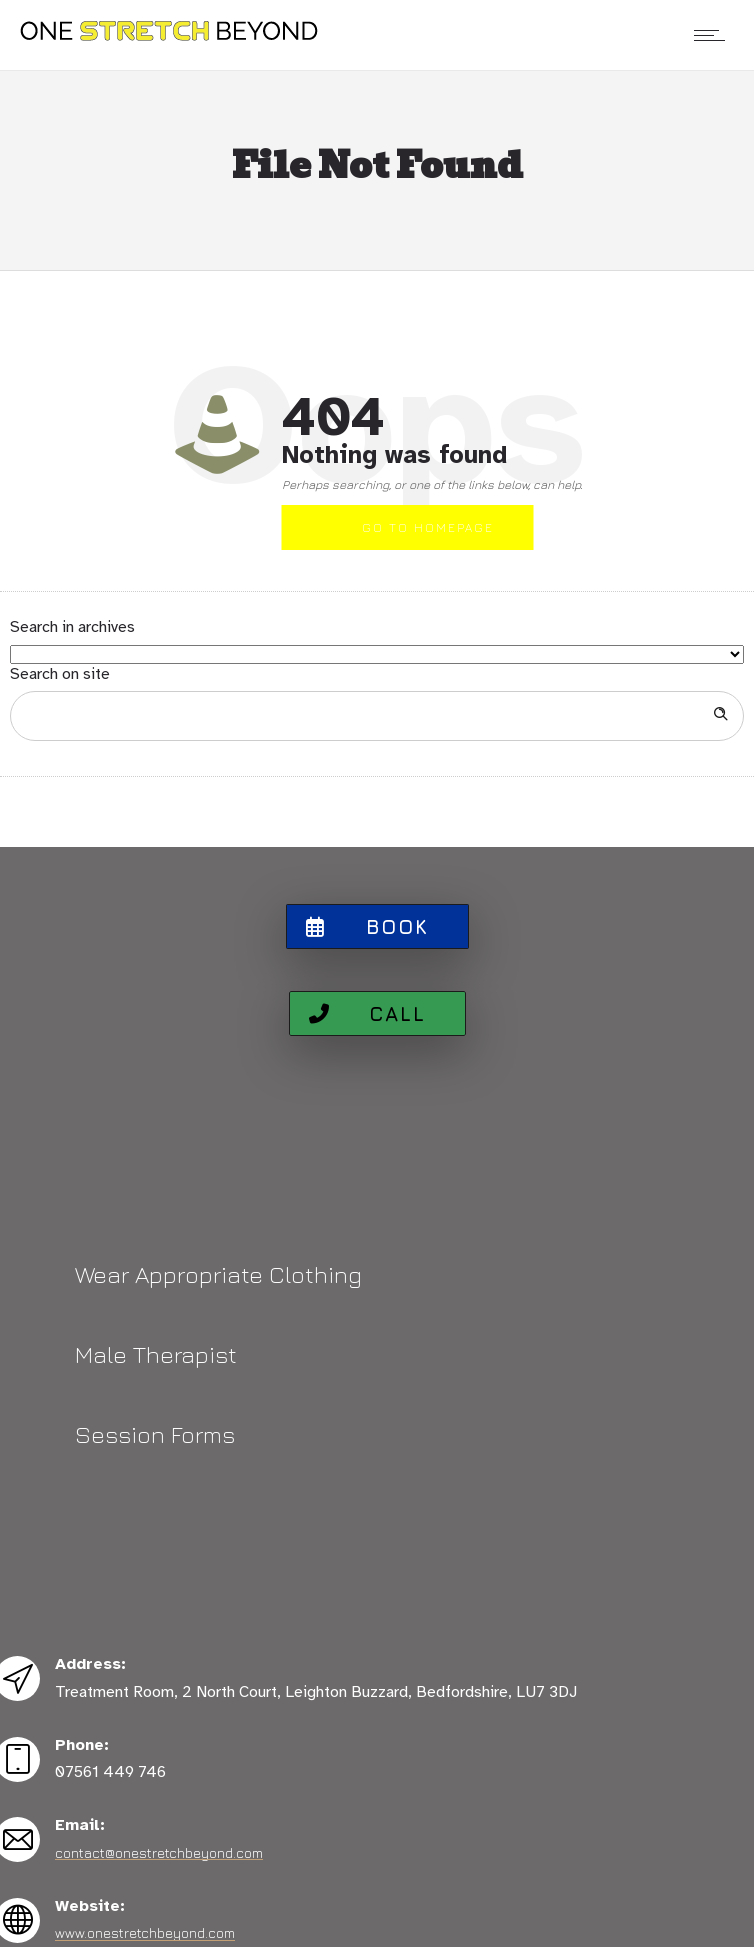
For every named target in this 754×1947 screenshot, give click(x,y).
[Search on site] (377, 716)
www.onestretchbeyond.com (145, 1932)
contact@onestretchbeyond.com (159, 1852)
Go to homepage (428, 527)
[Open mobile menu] (714, 35)
